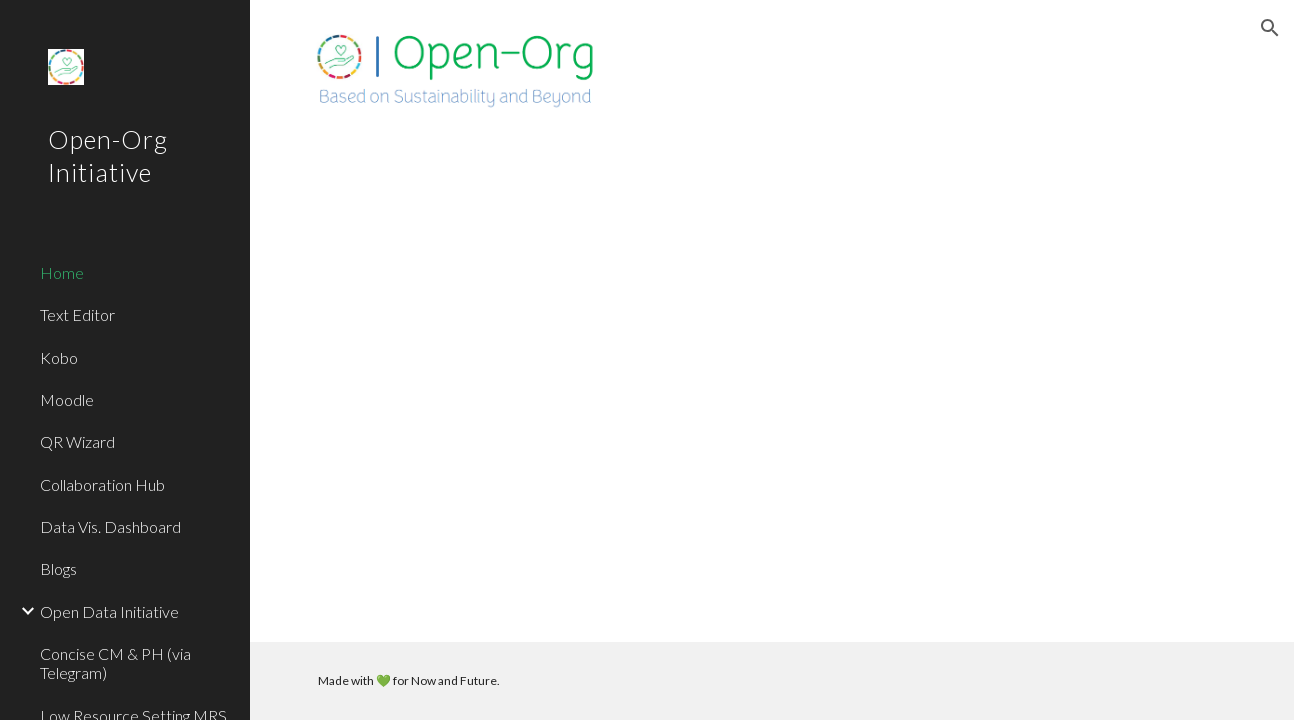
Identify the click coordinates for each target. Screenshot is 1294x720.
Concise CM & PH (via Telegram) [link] (115, 663)
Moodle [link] (67, 399)
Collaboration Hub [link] (102, 484)
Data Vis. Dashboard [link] (110, 526)
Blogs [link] (58, 568)
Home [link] (62, 272)
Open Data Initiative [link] (109, 611)
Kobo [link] (59, 357)
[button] (1270, 28)
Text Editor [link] (77, 314)
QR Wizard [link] (77, 441)
